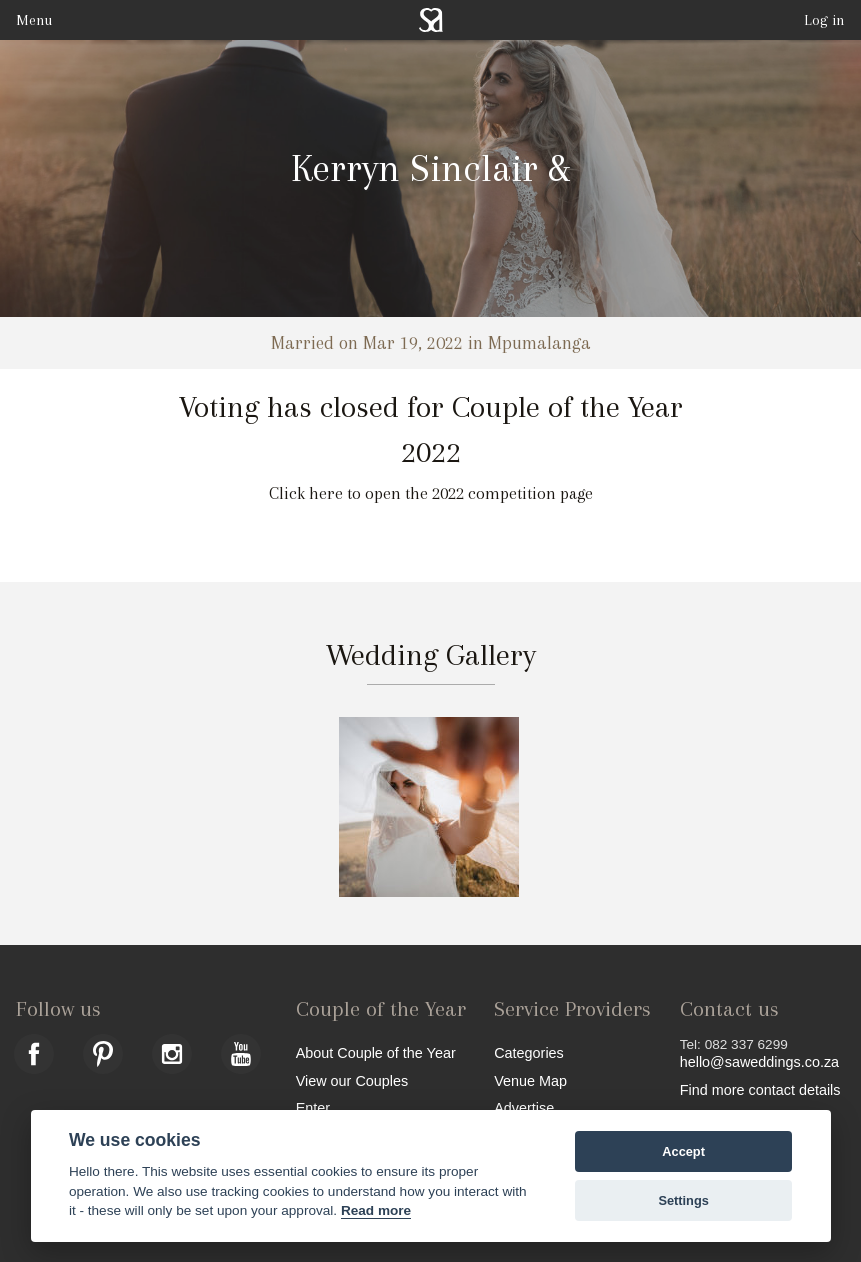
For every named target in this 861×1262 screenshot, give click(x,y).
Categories (529, 1052)
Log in (824, 20)
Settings (683, 1200)
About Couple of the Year (376, 1052)
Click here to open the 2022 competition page (431, 493)
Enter (313, 1107)
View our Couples (352, 1080)
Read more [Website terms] (376, 1210)
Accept (683, 1151)
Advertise (524, 1107)
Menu (34, 20)
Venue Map (530, 1080)
